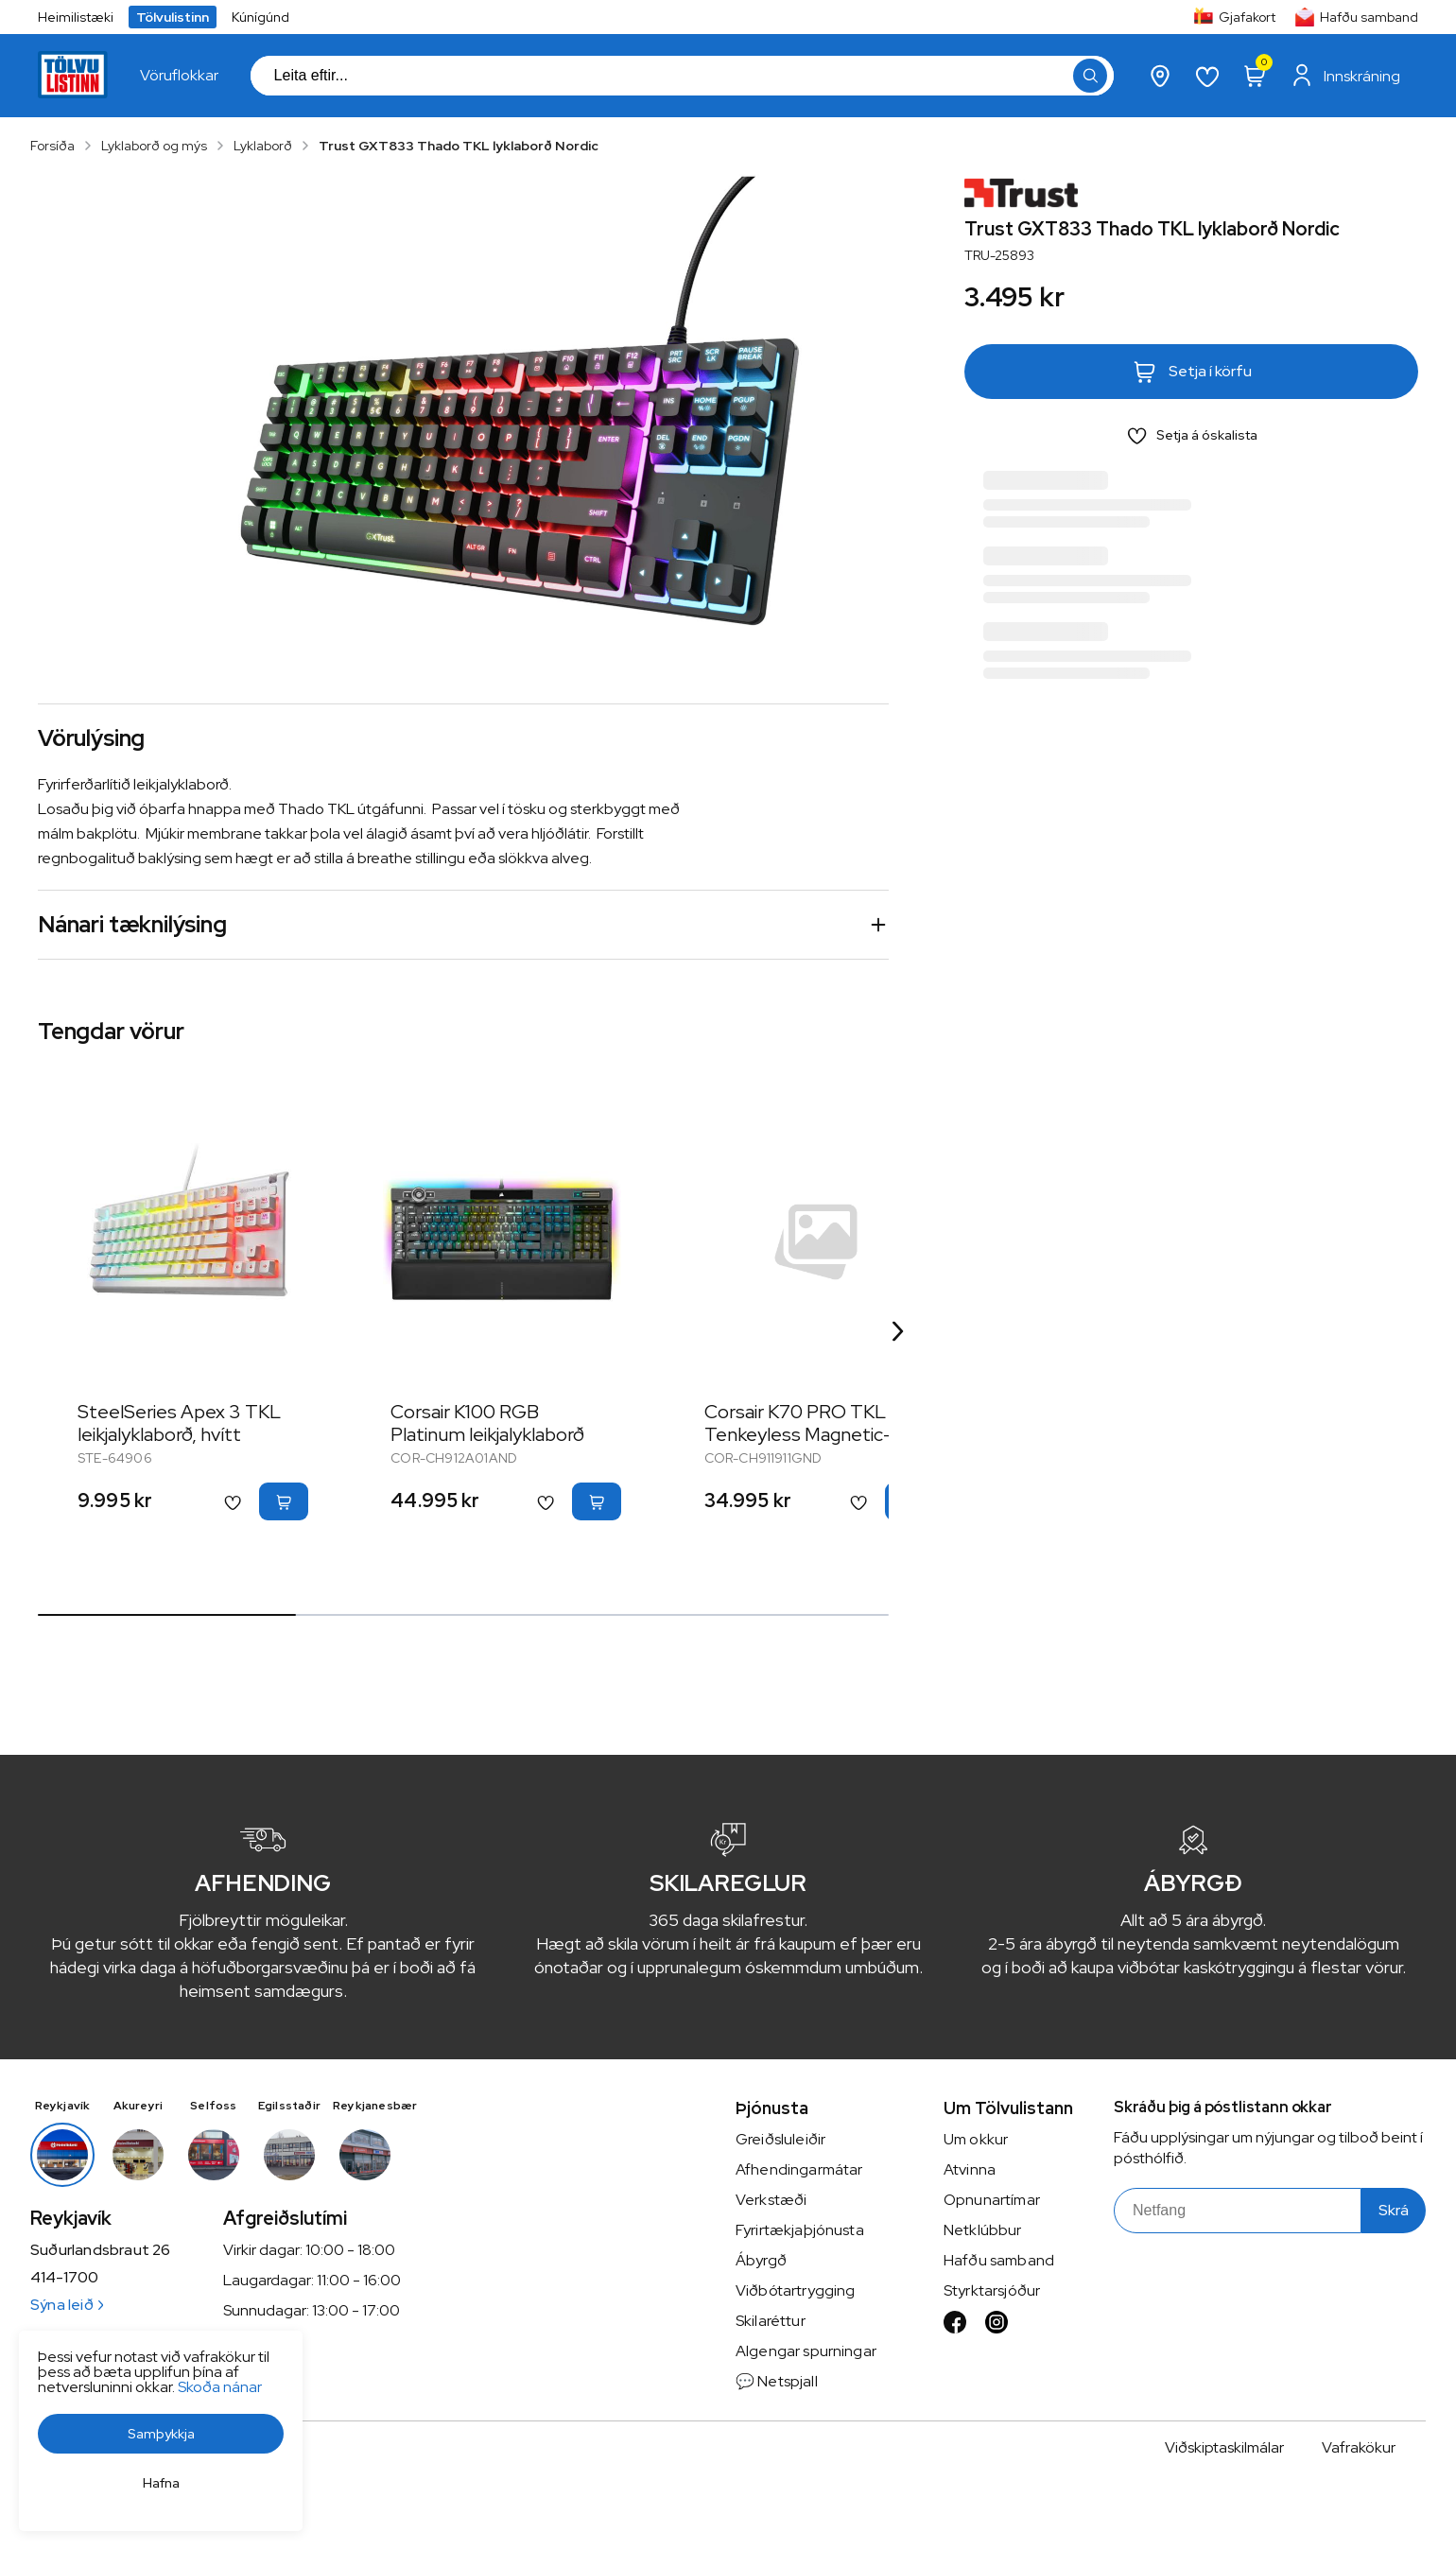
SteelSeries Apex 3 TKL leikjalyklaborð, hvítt (179, 1423)
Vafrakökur (1358, 2447)
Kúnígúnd (260, 17)
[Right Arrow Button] (898, 1331)
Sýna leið (66, 2305)
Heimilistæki (75, 17)
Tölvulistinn (172, 17)
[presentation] (179, 75)
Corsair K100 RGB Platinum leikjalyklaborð (487, 1423)
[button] (161, 2434)
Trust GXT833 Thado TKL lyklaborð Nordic (458, 145)
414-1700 (64, 2277)
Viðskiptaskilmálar (1224, 2447)
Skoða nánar (220, 2387)
